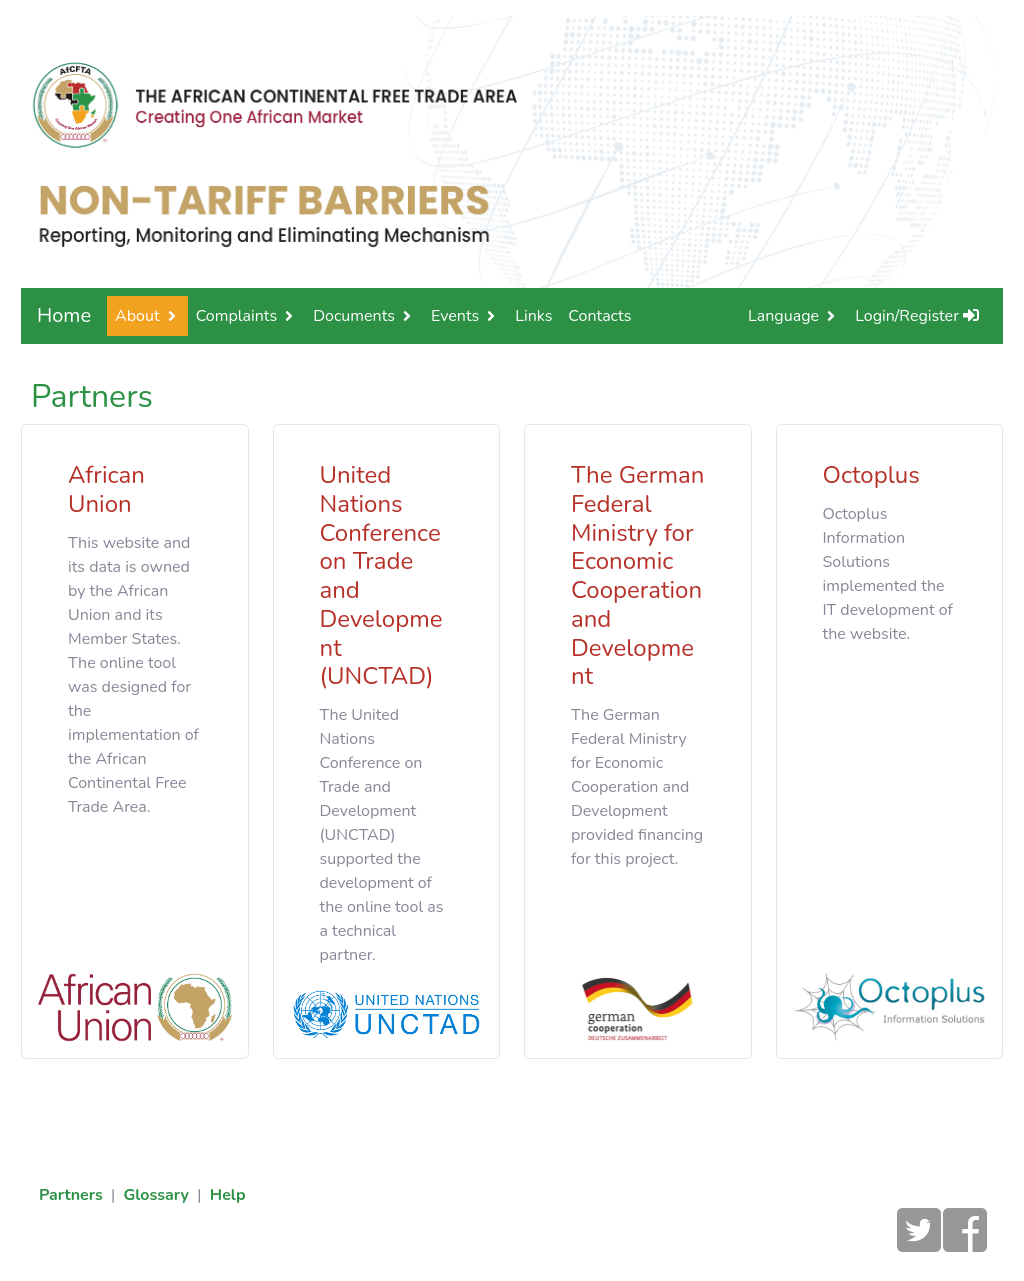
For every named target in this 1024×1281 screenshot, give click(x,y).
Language (783, 316)
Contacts (599, 316)
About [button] (137, 316)
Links (533, 316)
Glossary (156, 1195)
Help (228, 1195)
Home (64, 315)
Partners (71, 1195)
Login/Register (917, 316)
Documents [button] (354, 316)
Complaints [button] (236, 316)
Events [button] (455, 316)
